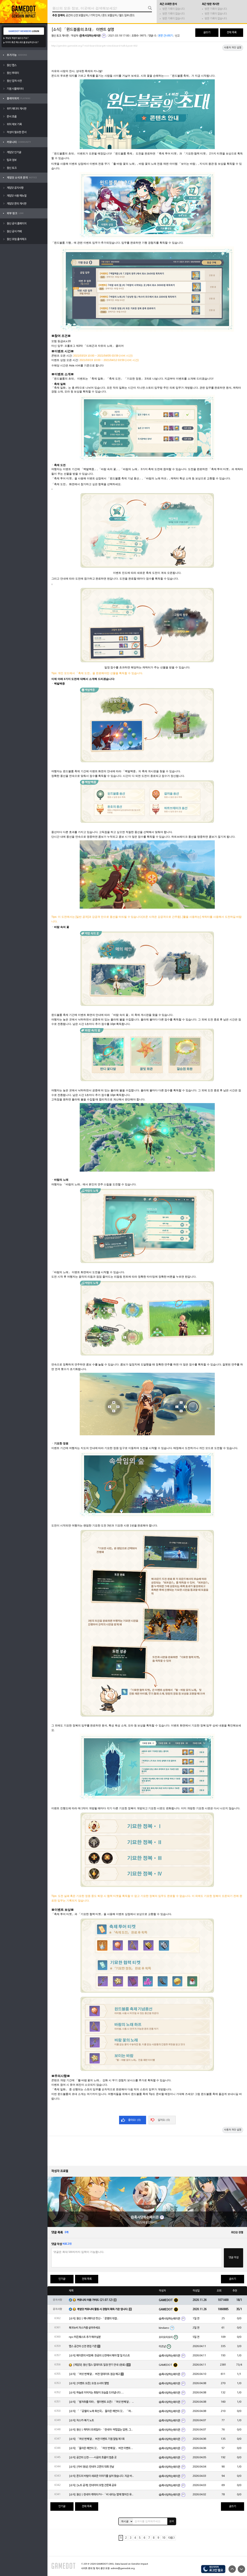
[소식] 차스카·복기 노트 (81, 2420)
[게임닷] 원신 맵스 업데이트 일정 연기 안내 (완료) (99, 2364)
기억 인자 (95, 15)
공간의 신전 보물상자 (77, 15)
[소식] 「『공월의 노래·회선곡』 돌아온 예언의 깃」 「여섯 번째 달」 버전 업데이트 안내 (101, 2411)
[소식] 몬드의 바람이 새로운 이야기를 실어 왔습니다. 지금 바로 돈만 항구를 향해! (101, 2476)
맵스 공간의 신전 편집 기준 (83, 2346)
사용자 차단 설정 (232, 47)
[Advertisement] (147, 59)
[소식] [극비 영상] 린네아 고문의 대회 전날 (91, 2466)
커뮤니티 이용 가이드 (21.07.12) (95, 2300)
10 (163, 2537)
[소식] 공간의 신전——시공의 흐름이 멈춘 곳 (93, 2457)
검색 (171, 2521)
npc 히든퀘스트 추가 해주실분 (85, 2337)
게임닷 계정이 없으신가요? (17, 38)
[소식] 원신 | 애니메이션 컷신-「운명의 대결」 (94, 2318)
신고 (177, 35)
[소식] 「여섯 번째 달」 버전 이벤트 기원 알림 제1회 (96, 2439)
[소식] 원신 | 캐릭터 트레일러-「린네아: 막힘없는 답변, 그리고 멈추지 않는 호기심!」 (101, 2429)
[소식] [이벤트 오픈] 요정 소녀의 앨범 (89, 2383)
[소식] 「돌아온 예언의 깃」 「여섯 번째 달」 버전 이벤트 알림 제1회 (101, 2448)
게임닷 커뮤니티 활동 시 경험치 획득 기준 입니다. (102, 2309)
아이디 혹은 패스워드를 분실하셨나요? (22, 42)
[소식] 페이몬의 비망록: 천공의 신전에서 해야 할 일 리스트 (99, 2355)
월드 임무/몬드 (127, 15)
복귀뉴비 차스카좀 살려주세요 (84, 2327)
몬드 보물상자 (109, 15)
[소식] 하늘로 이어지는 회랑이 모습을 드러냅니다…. (96, 2392)
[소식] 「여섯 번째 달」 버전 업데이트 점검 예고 (94, 2374)
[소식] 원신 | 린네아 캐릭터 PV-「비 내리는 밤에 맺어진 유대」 (101, 2494)
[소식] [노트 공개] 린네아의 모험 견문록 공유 (92, 2485)
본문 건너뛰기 (165, 35)
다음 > (171, 2537)
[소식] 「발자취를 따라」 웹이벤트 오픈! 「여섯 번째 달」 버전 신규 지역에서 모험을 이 (101, 2402)
